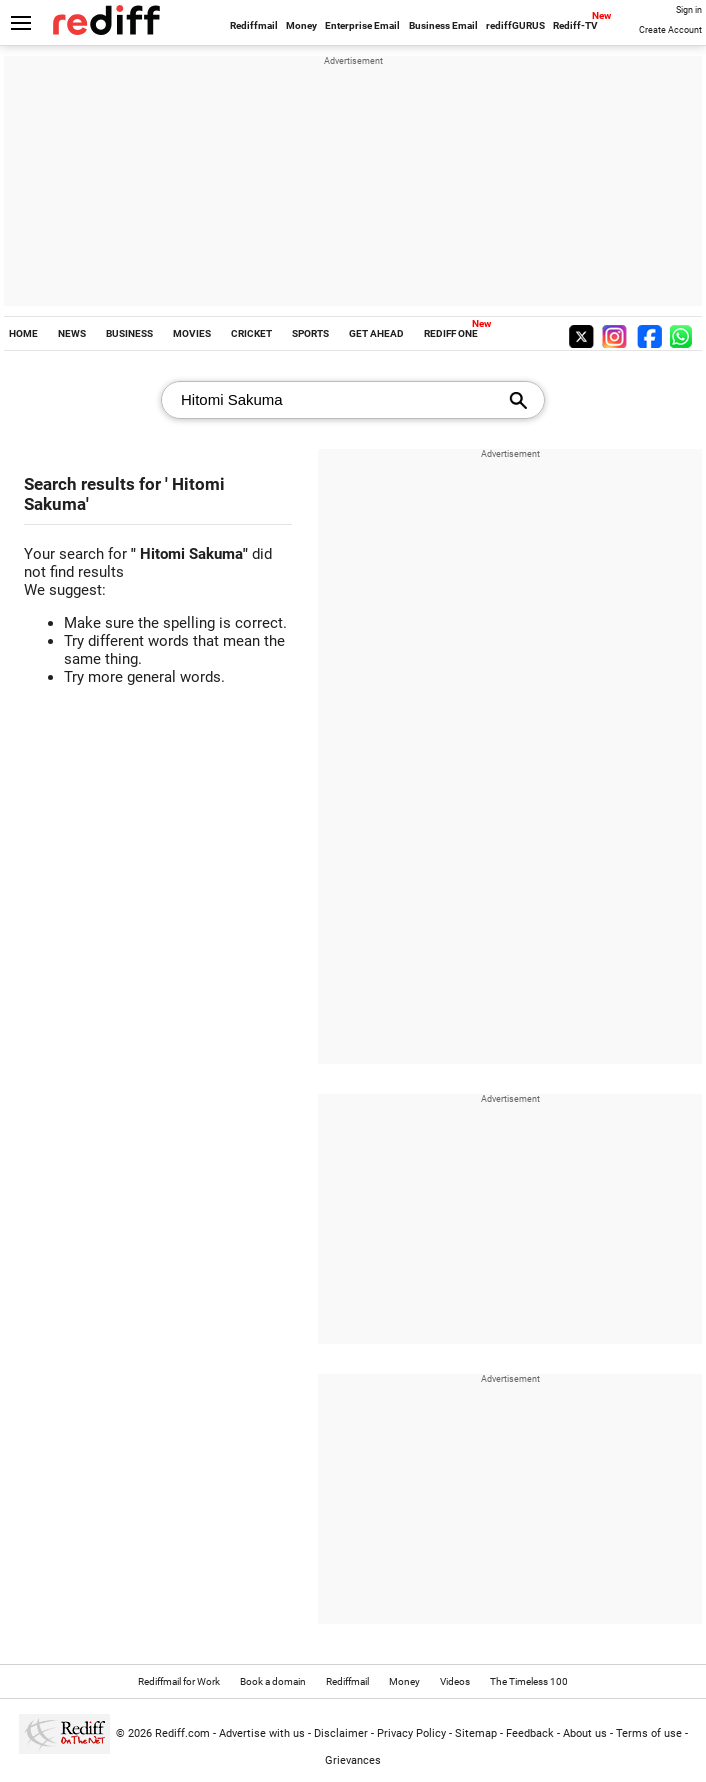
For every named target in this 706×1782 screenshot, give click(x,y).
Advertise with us (262, 1733)
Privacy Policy (411, 1733)
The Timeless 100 (529, 1681)
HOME (23, 333)
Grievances (353, 1760)
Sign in (689, 10)
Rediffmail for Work (179, 1681)
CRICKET (251, 333)
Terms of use (649, 1733)
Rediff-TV (575, 25)
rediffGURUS (515, 25)
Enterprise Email (362, 25)
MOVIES (192, 333)
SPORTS (310, 333)
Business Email (443, 25)
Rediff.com (182, 1733)
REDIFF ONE (451, 333)
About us (585, 1733)
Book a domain (273, 1681)
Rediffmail (254, 25)
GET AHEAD (376, 333)
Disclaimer (341, 1733)
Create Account (670, 30)
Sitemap (476, 1733)
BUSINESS (129, 333)
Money (301, 25)
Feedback (530, 1733)
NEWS (72, 333)
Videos (455, 1681)
